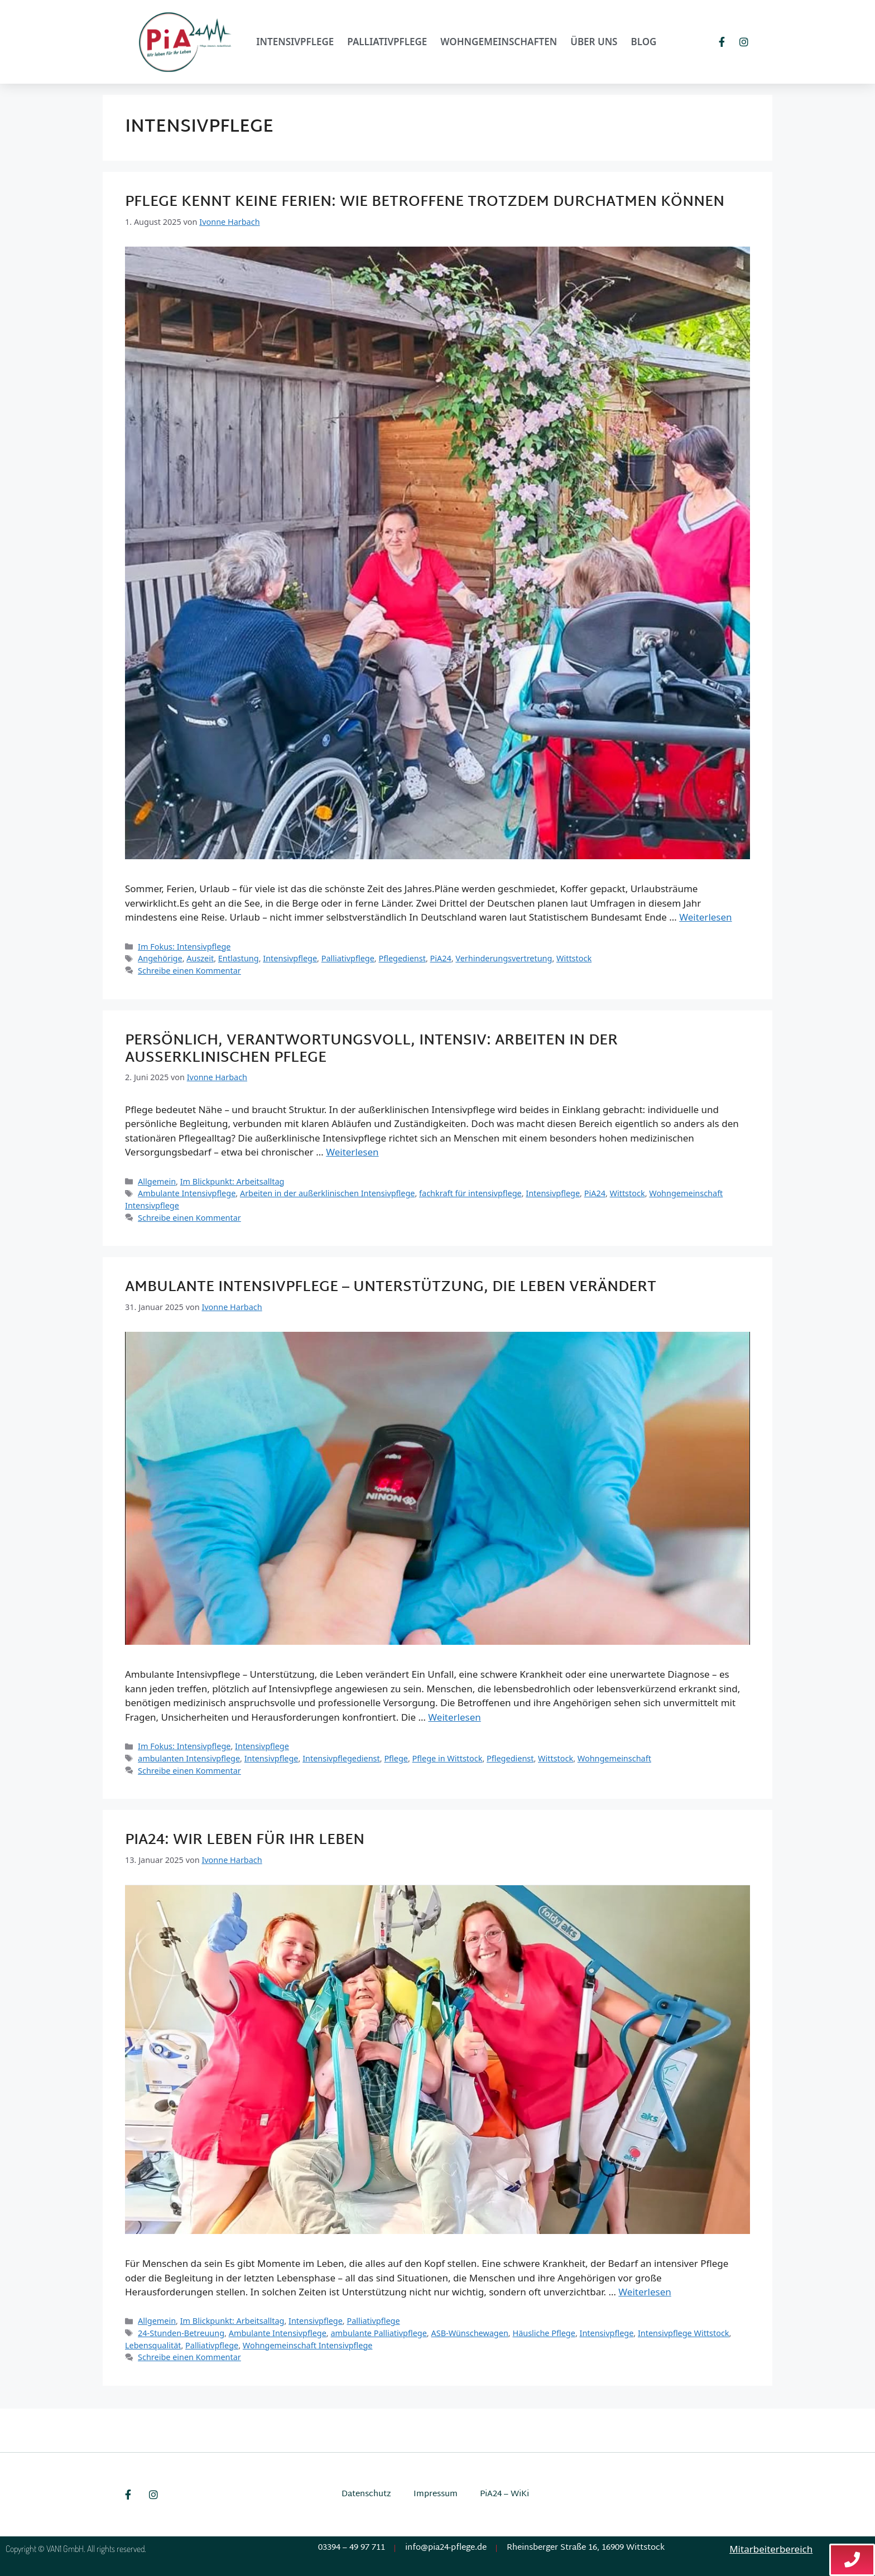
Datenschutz (366, 2494)
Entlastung (238, 958)
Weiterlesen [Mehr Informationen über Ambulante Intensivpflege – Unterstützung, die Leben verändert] (454, 1717)
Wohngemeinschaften (498, 41)
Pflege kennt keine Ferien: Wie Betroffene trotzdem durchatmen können (424, 202)
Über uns (593, 41)
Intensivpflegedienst (341, 1758)
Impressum (436, 2494)
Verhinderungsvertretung (503, 958)
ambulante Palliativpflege (378, 2333)
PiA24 (440, 958)
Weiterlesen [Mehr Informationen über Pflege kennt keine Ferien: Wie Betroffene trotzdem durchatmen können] (705, 917)
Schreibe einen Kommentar (189, 970)
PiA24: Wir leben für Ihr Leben (244, 1840)
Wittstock (574, 958)
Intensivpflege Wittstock (683, 2333)
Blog (643, 41)
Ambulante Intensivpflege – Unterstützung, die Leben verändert (390, 1287)
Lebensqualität (153, 2345)
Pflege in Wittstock (447, 1758)
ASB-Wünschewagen (469, 2333)
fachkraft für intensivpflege (470, 1193)
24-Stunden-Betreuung (181, 2333)
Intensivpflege (295, 41)
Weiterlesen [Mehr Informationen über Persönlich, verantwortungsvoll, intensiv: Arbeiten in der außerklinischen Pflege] (352, 1151)
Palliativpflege (387, 41)
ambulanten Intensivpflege (189, 1758)
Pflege (396, 1758)
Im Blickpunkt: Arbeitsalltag (232, 1181)
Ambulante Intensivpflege (186, 1193)
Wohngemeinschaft (614, 1758)
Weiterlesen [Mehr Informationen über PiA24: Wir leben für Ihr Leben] (644, 2291)
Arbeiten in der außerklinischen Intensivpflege (327, 1193)
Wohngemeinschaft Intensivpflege (308, 2345)
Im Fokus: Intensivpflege (184, 946)
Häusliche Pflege (543, 2333)
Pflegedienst (401, 958)
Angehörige (160, 958)
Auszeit (200, 958)
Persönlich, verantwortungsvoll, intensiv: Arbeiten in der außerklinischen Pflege (371, 1050)
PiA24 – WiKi (504, 2494)
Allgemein (157, 1181)
